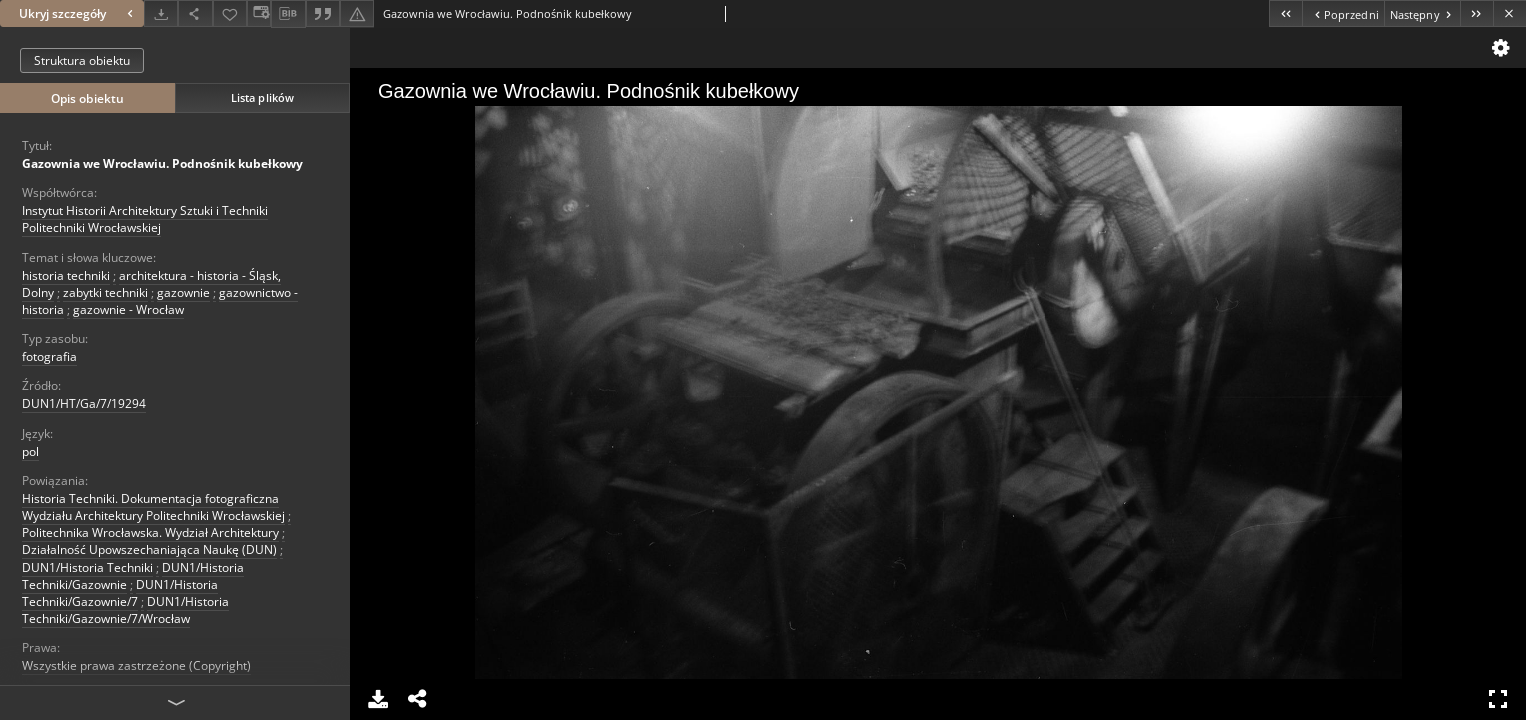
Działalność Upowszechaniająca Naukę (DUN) (149, 549)
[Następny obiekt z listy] (1422, 13)
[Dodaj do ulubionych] (230, 13)
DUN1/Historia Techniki (87, 567)
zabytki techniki (105, 292)
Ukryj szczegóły (78, 13)
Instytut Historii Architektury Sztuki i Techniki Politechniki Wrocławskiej (145, 219)
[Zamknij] (1509, 13)
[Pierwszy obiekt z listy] (1285, 13)
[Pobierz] (161, 13)
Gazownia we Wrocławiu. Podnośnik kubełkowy (162, 163)
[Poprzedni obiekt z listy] (1342, 13)
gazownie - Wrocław (128, 309)
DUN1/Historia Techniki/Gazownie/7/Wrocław (125, 610)
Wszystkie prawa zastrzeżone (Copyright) (136, 665)
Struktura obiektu (82, 60)
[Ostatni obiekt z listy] (1476, 13)
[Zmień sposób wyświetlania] (259, 13)
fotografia (49, 356)
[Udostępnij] (195, 13)
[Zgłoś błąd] (357, 13)
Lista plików (262, 97)
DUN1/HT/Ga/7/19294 (84, 403)
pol (30, 451)
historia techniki (66, 275)
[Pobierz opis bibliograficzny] (288, 14)
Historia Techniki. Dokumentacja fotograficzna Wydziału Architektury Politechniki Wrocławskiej (153, 507)
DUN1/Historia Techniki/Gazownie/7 (120, 593)
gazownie (183, 292)
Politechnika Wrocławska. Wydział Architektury (150, 532)
